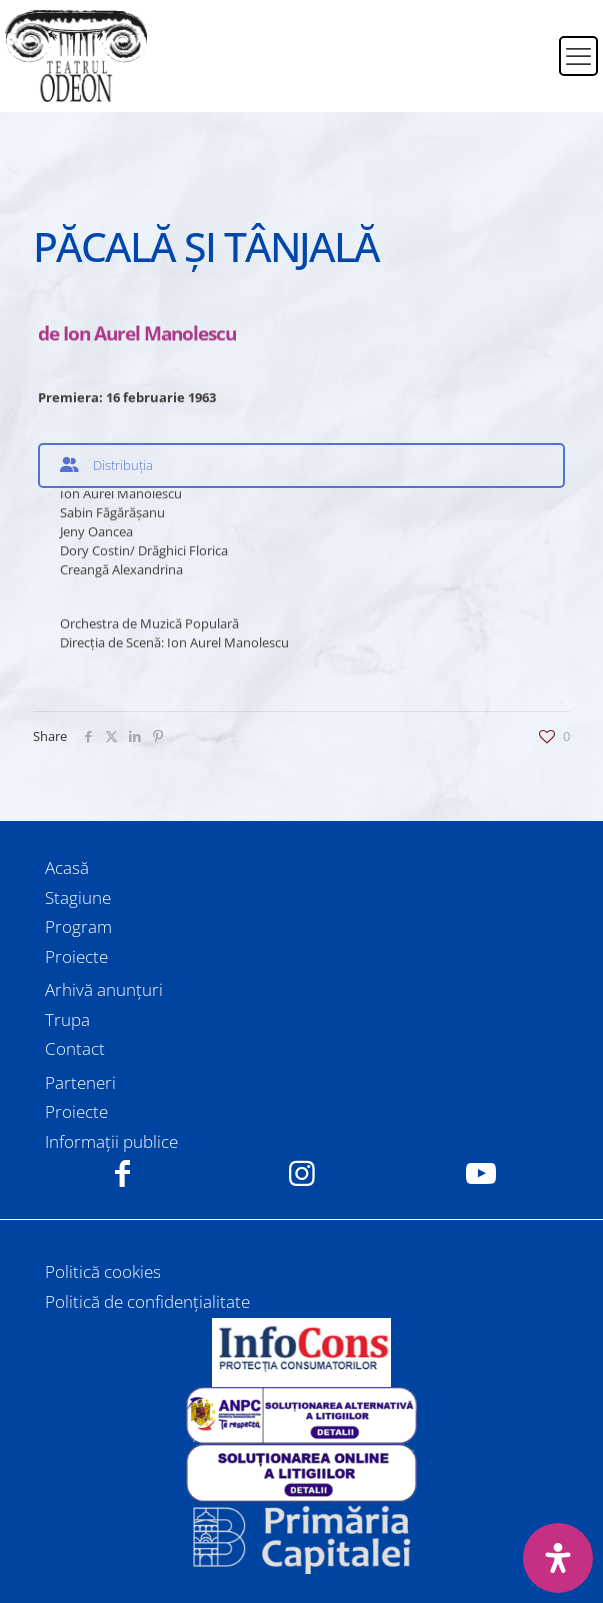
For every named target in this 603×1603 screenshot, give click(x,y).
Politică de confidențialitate (147, 1301)
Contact (75, 1048)
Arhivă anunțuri (104, 989)
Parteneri (80, 1082)
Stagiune (78, 897)
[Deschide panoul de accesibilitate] (558, 1558)
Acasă (67, 867)
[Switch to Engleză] (531, 68)
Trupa (67, 1019)
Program (78, 926)
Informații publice (111, 1141)
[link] (302, 1352)
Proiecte (76, 956)
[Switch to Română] (531, 44)
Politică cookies (103, 1271)
